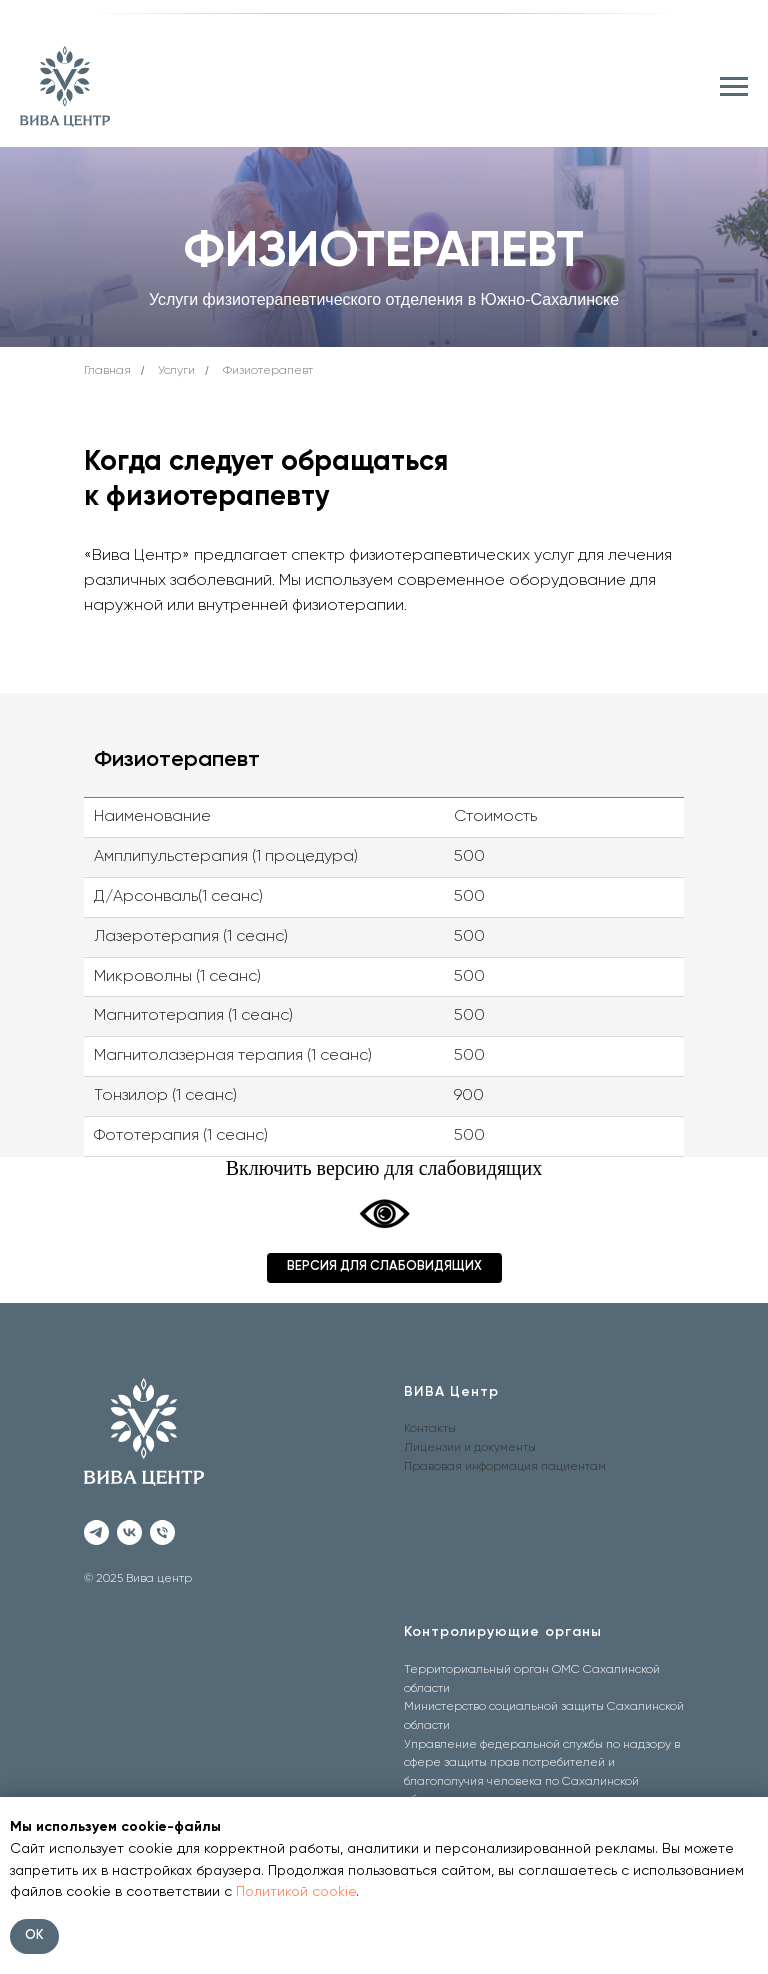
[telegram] (96, 1532)
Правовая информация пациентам (505, 1467)
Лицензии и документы (470, 1448)
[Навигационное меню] (734, 87)
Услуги (176, 371)
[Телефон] (162, 1532)
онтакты (433, 1429)
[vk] (129, 1532)
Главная (107, 371)
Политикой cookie (296, 1892)
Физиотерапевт (268, 371)
